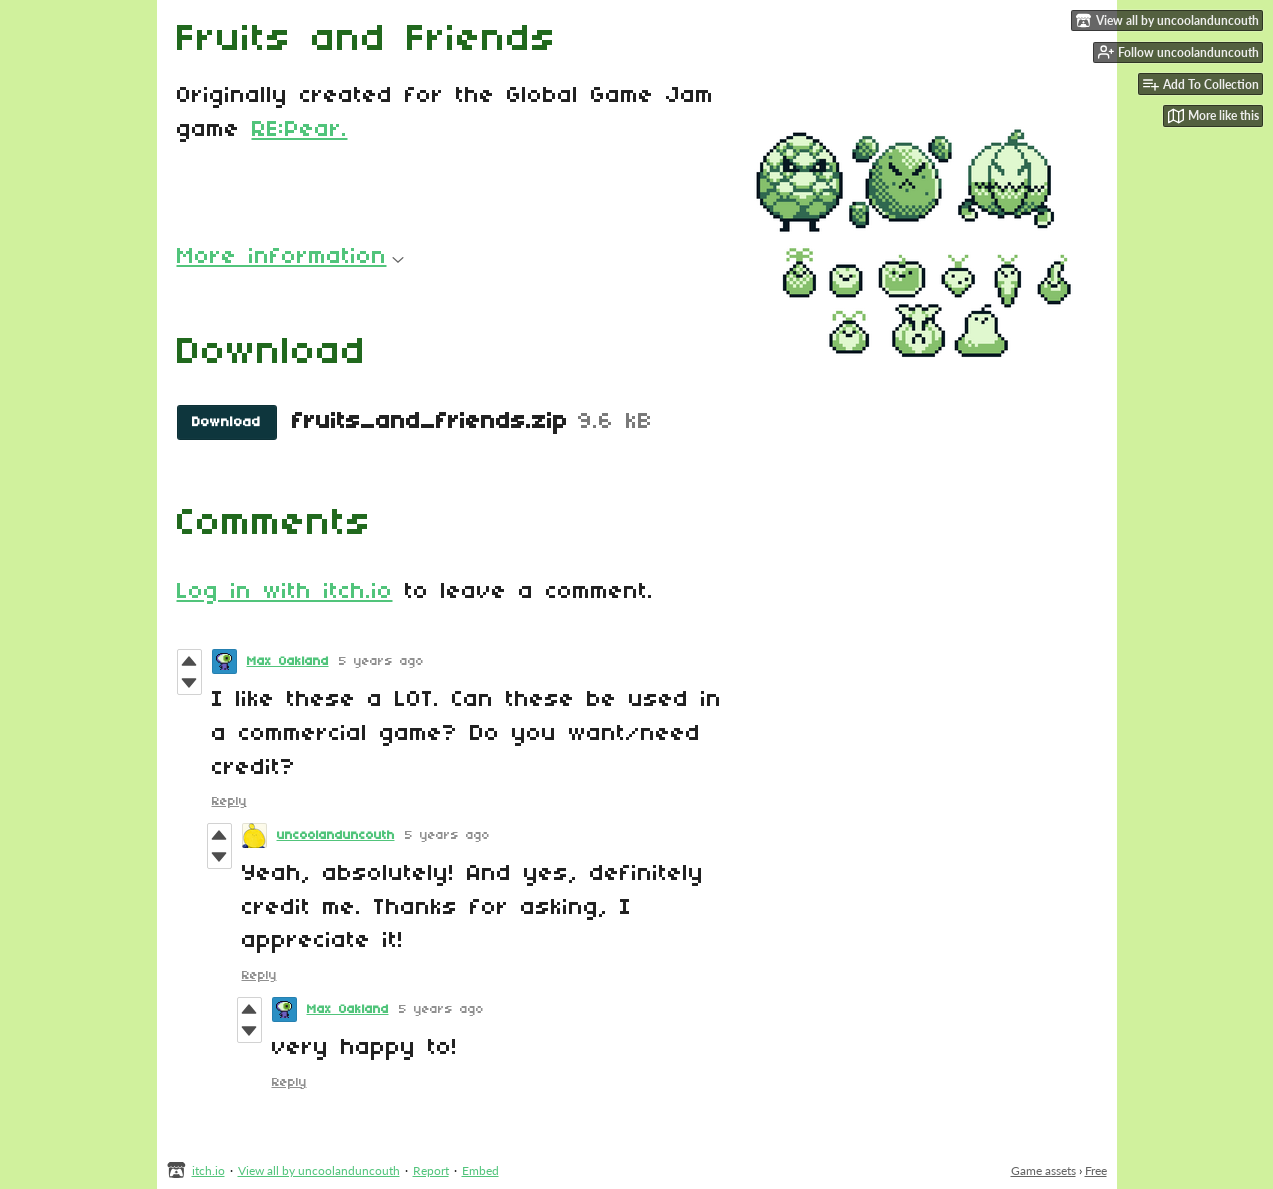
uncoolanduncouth (336, 835)
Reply (229, 801)
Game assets (1043, 1170)
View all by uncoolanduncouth (319, 1170)
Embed (480, 1170)
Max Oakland (288, 661)
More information (290, 257)
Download (226, 422)
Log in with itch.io (285, 592)
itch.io (208, 1170)
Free (1096, 1170)
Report (431, 1170)
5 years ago (381, 661)
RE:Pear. (300, 130)
